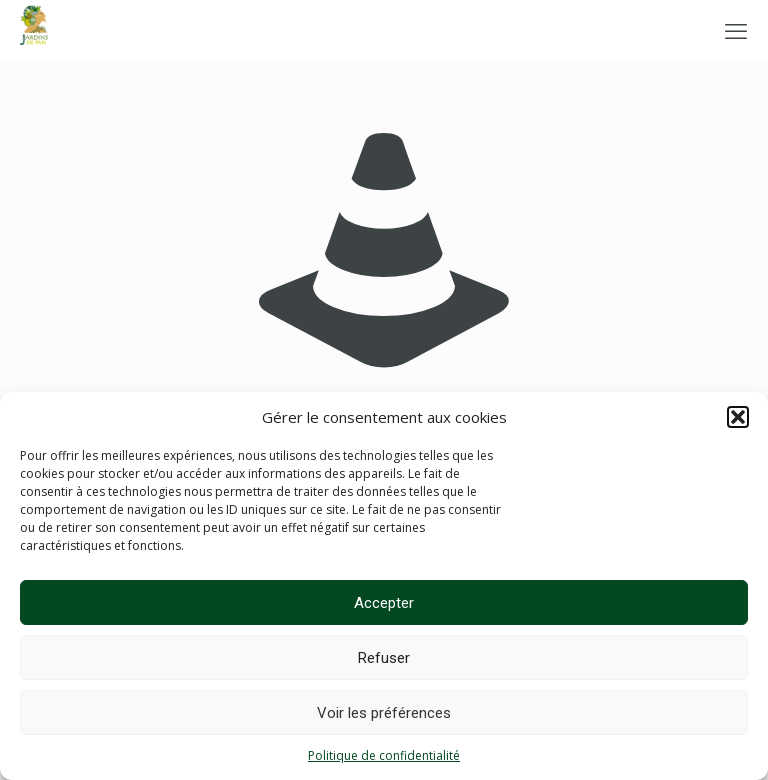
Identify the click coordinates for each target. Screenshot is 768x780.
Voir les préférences (384, 713)
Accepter (384, 603)
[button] (738, 417)
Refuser (384, 658)
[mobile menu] (736, 30)
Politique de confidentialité (384, 755)
